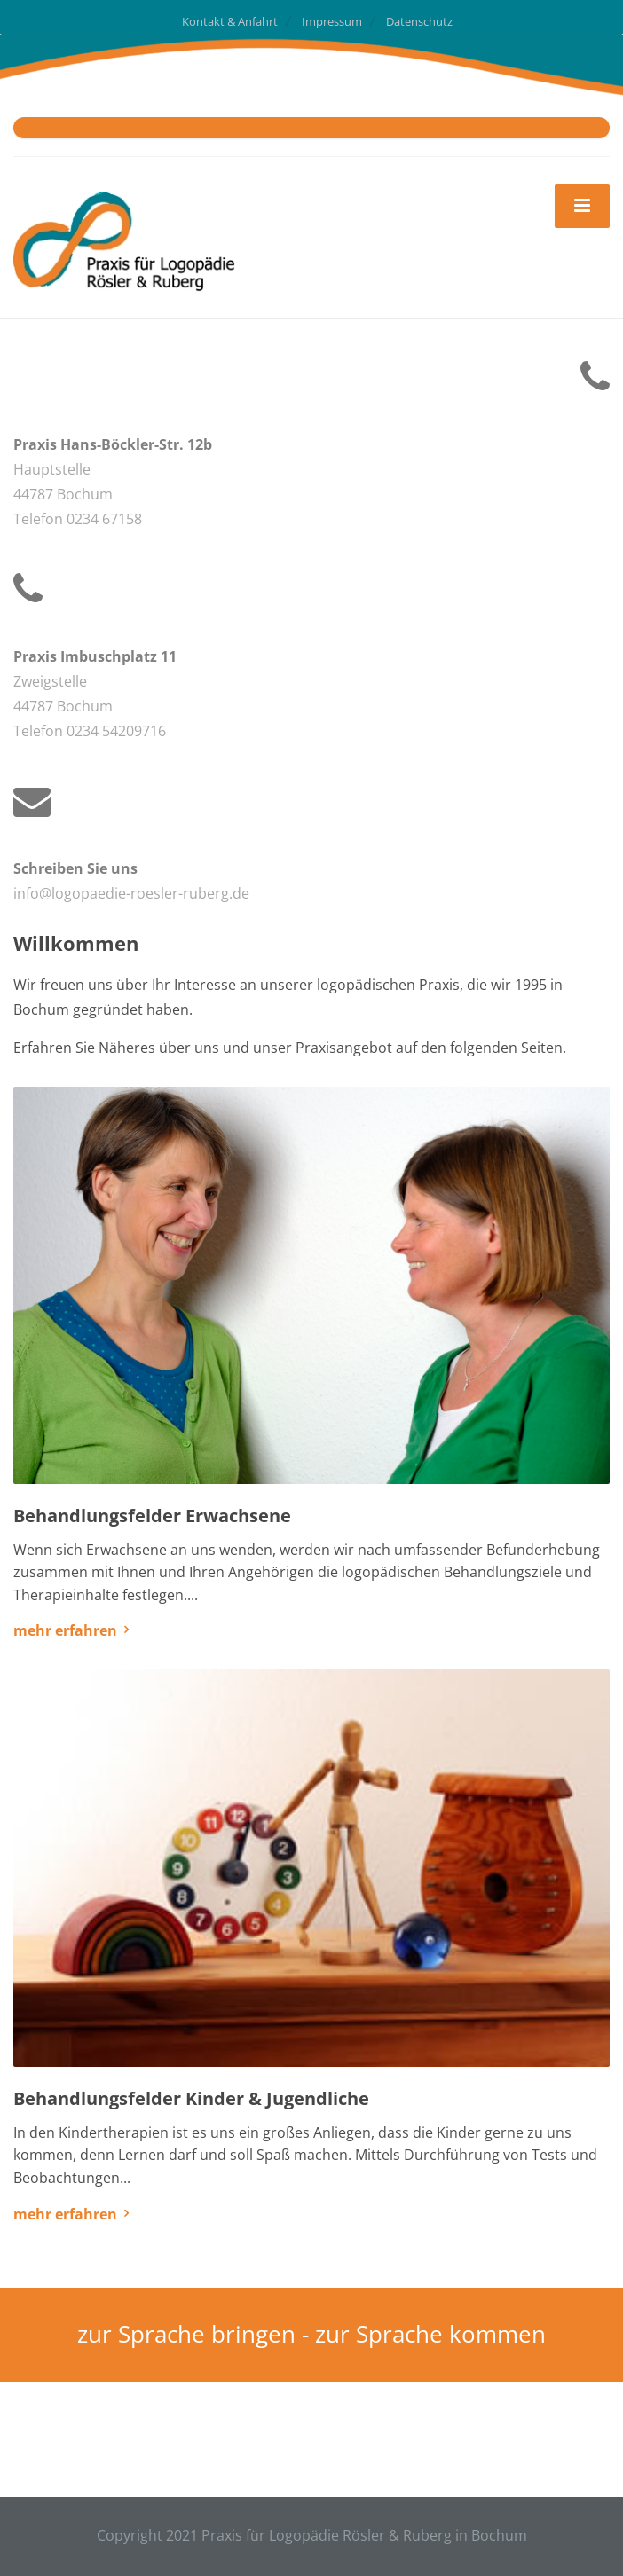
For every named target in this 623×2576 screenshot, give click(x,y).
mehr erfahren (65, 1630)
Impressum (332, 21)
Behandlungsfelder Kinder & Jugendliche (191, 2098)
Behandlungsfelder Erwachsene (152, 1516)
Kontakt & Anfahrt (230, 21)
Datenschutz (419, 21)
